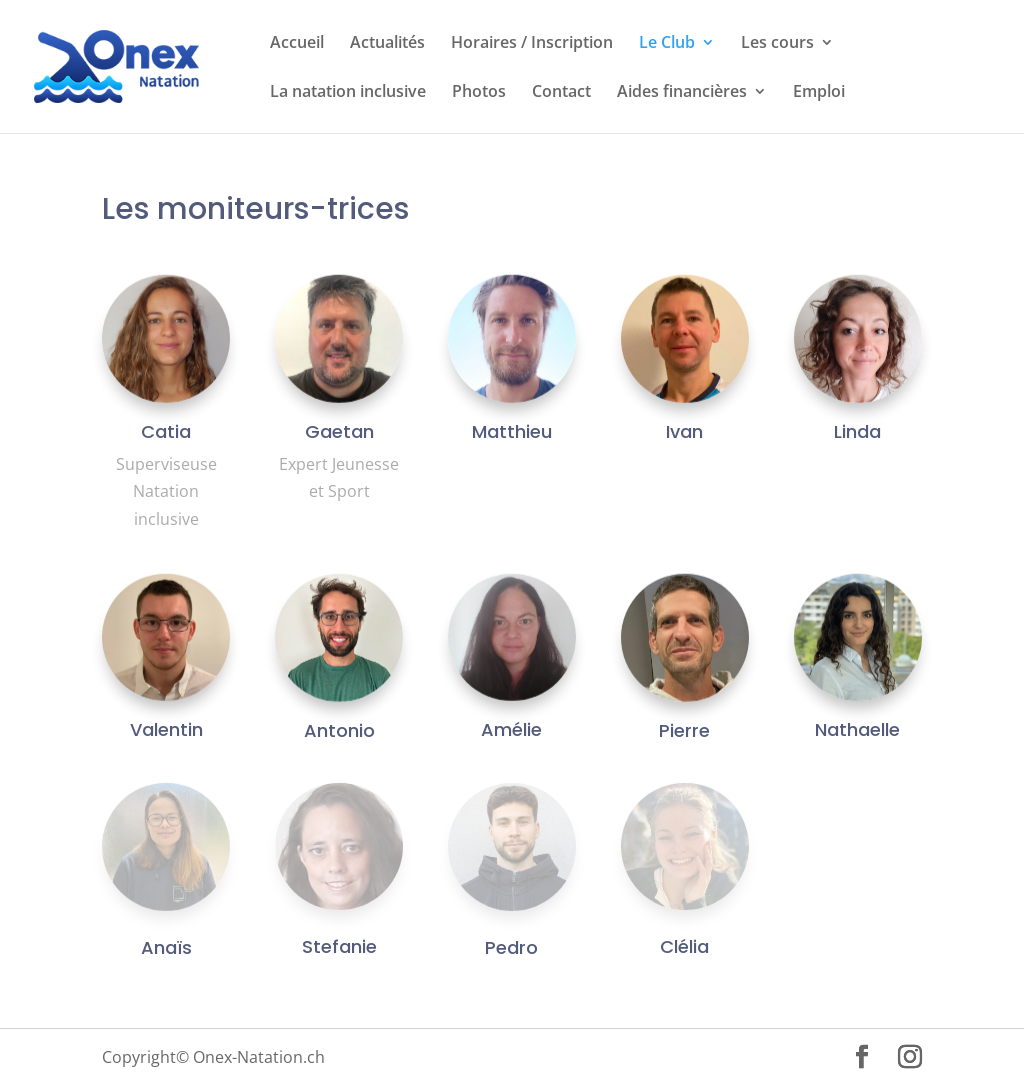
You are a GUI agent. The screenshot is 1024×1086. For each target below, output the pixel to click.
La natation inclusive (348, 93)
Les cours (777, 44)
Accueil (297, 44)
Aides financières (682, 93)
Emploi (819, 93)
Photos (479, 93)
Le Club (667, 44)
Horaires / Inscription (532, 44)
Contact (561, 93)
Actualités (387, 44)
